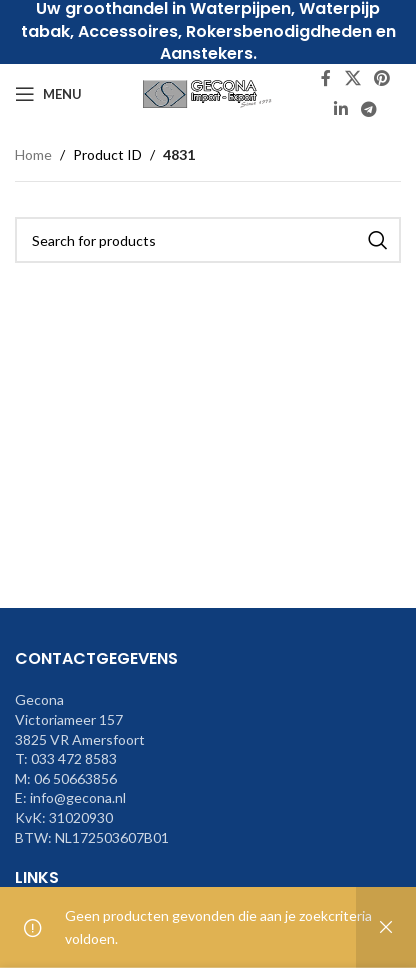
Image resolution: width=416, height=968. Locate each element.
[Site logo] (208, 92)
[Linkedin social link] (340, 109)
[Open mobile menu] (48, 94)
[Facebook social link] (326, 79)
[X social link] (352, 79)
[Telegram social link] (369, 109)
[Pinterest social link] (382, 79)
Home (33, 154)
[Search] (208, 240)
